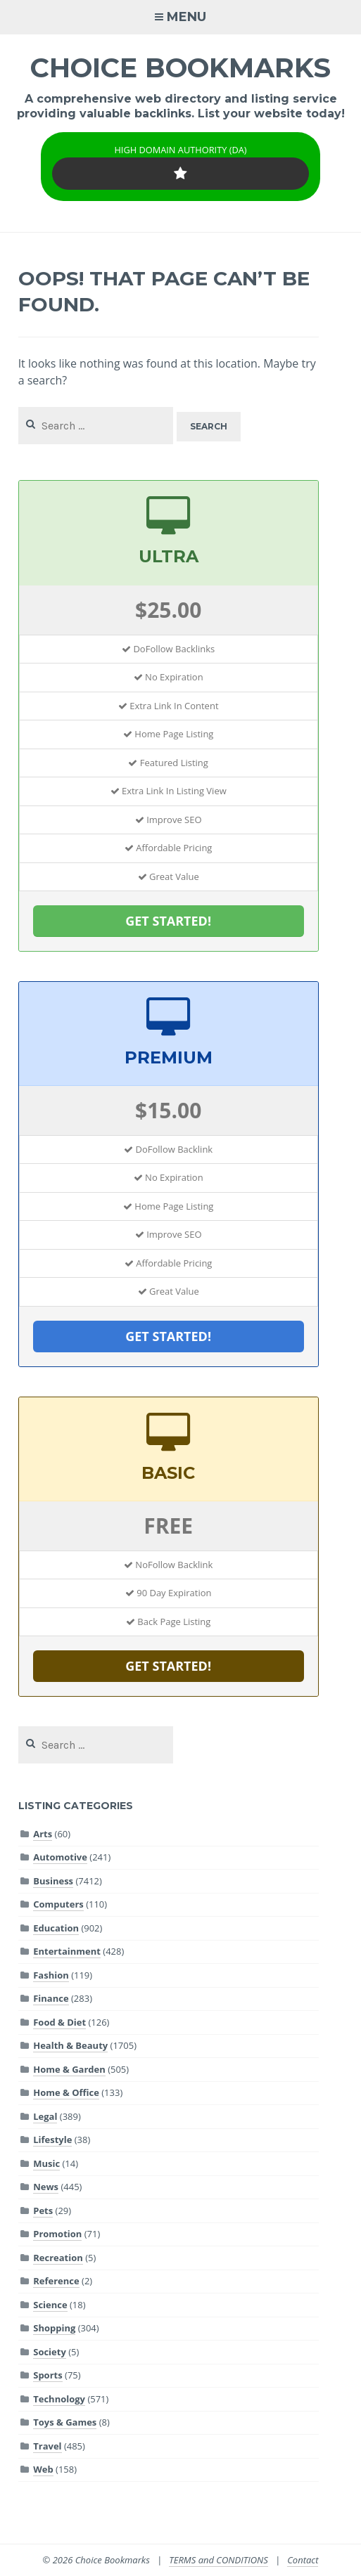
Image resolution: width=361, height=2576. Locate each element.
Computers (58, 1904)
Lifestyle (52, 2139)
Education (56, 1928)
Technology (59, 2399)
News (45, 2186)
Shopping (54, 2328)
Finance (50, 1998)
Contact (302, 2560)
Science (50, 2304)
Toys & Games (64, 2422)
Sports (47, 2375)
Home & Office (66, 2092)
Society (49, 2351)
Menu (186, 17)
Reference (56, 2280)
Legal (45, 2116)
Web (43, 2469)
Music (46, 2163)
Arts (42, 1833)
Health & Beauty (70, 2045)
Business (53, 1881)
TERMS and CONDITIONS (218, 2560)
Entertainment (67, 1951)
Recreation (58, 2257)
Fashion (51, 1975)
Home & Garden (69, 2069)
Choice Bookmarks (180, 67)
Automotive (60, 1857)
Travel (47, 2446)
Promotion (57, 2233)
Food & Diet (59, 2022)
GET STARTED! (168, 920)
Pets (43, 2210)
